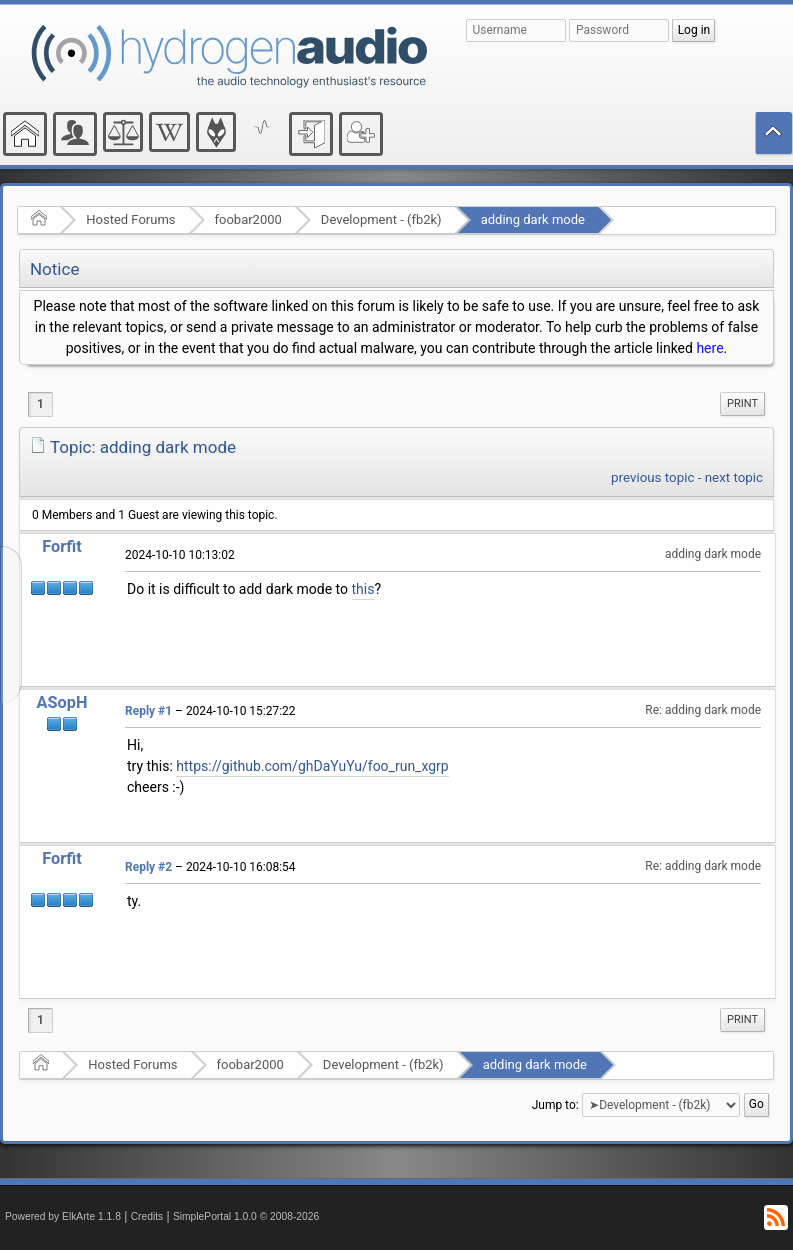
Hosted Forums (130, 219)
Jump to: (555, 1105)
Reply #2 (148, 867)
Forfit (61, 546)
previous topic (652, 477)
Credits (147, 1216)
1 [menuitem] (40, 404)
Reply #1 (148, 711)
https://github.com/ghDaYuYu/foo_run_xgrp (312, 766)
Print (742, 403)
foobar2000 (248, 219)
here (709, 348)
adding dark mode (533, 219)
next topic (734, 477)
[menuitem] (742, 404)
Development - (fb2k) (381, 219)
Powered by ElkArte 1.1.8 (63, 1216)
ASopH (62, 702)
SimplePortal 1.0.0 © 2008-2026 (246, 1216)
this (363, 589)
